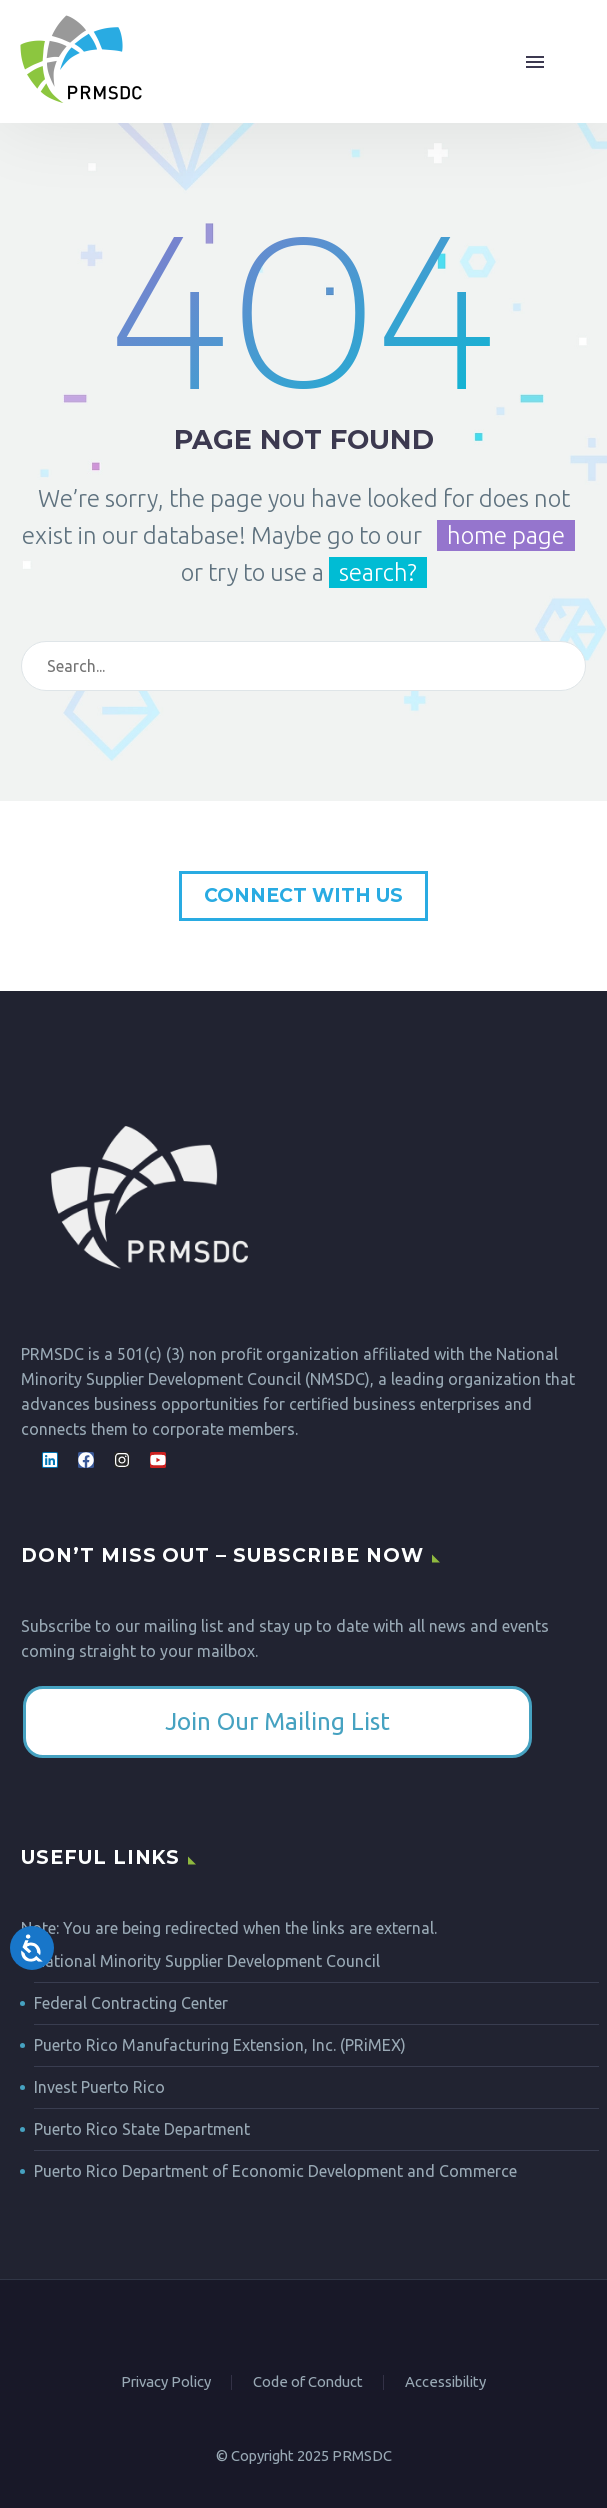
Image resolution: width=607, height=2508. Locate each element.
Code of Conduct (308, 2382)
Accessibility (445, 2382)
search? (378, 572)
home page (506, 535)
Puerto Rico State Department (142, 2129)
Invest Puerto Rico (99, 2087)
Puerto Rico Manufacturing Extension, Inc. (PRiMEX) (220, 2045)
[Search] (333, 666)
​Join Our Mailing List (277, 1721)
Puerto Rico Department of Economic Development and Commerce (275, 2171)
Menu (535, 62)
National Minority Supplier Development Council (207, 1961)
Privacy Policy (166, 2382)
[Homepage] (81, 61)
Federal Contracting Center (131, 2003)
